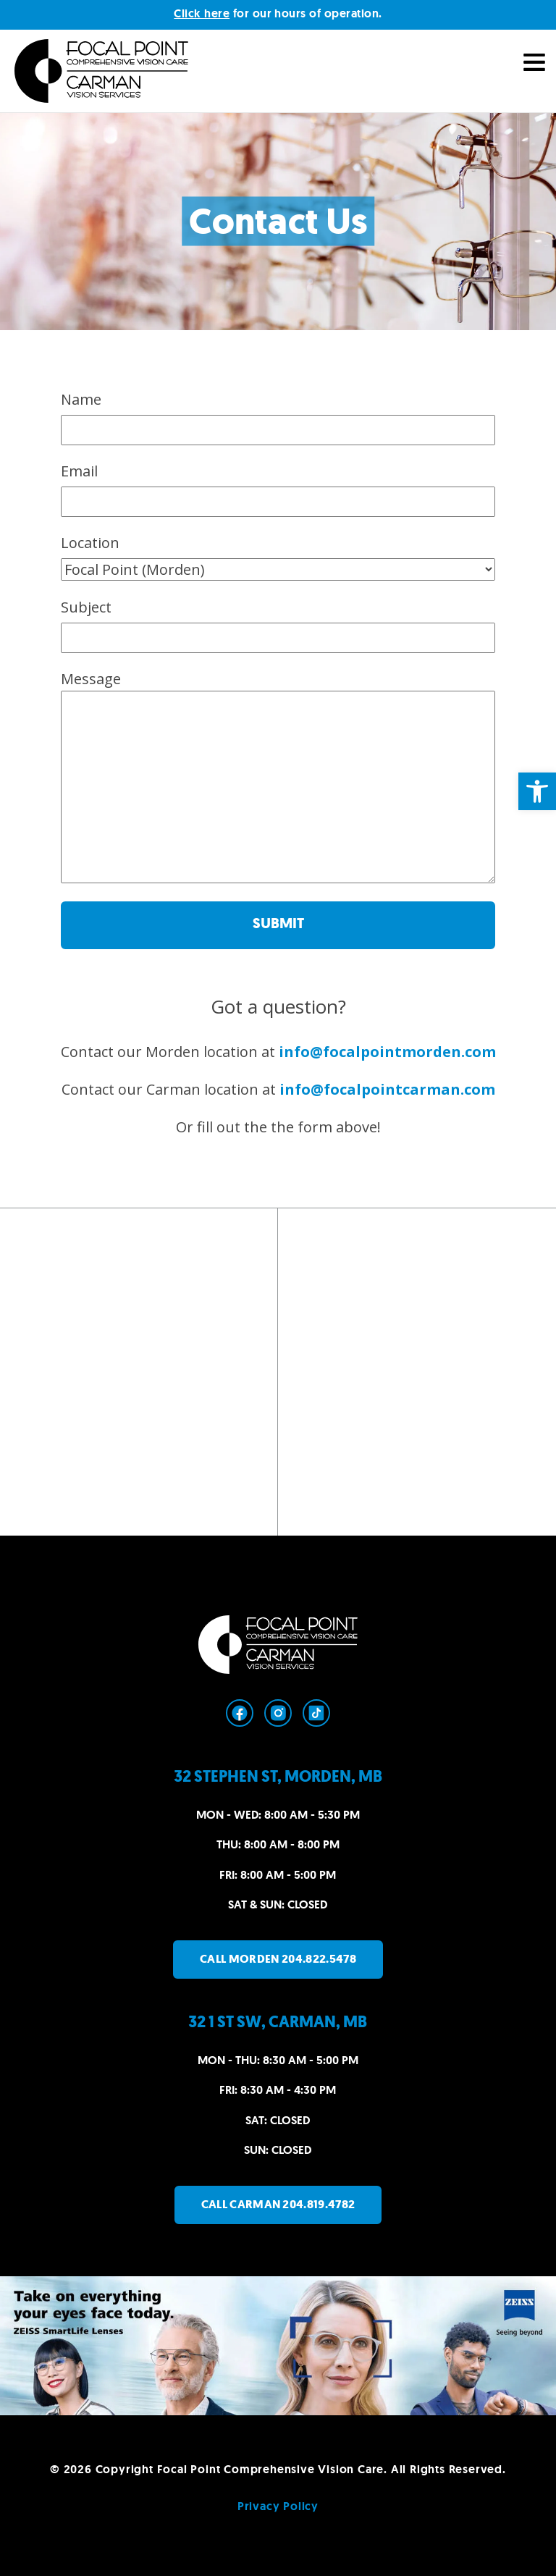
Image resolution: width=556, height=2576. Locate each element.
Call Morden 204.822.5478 (278, 1958)
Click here (201, 13)
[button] (537, 791)
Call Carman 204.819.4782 (278, 2204)
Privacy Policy (278, 2506)
